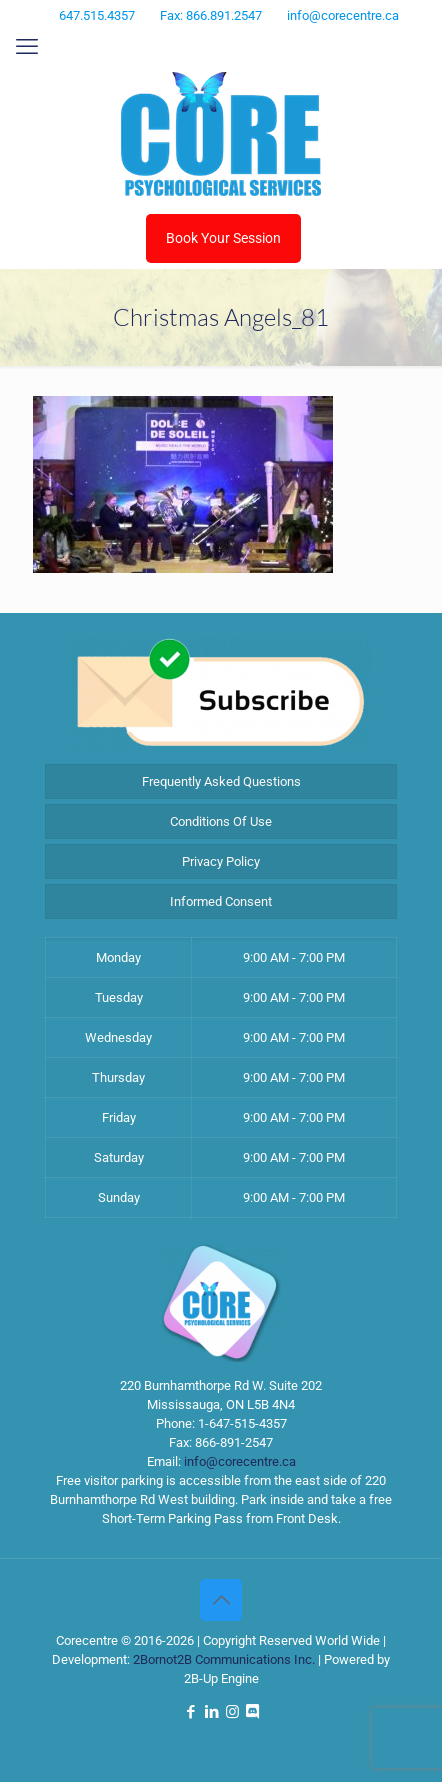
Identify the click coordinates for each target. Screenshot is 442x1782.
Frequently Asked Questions (221, 781)
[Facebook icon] (185, 42)
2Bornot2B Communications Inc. (224, 1659)
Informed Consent (221, 901)
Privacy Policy (221, 861)
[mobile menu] (27, 47)
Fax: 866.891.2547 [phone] (211, 15)
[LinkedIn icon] (210, 42)
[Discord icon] (259, 42)
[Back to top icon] (221, 1600)
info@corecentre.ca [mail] (343, 15)
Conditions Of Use (221, 821)
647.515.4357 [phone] (97, 15)
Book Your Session (223, 238)
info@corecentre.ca (240, 1461)
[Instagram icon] (235, 42)
